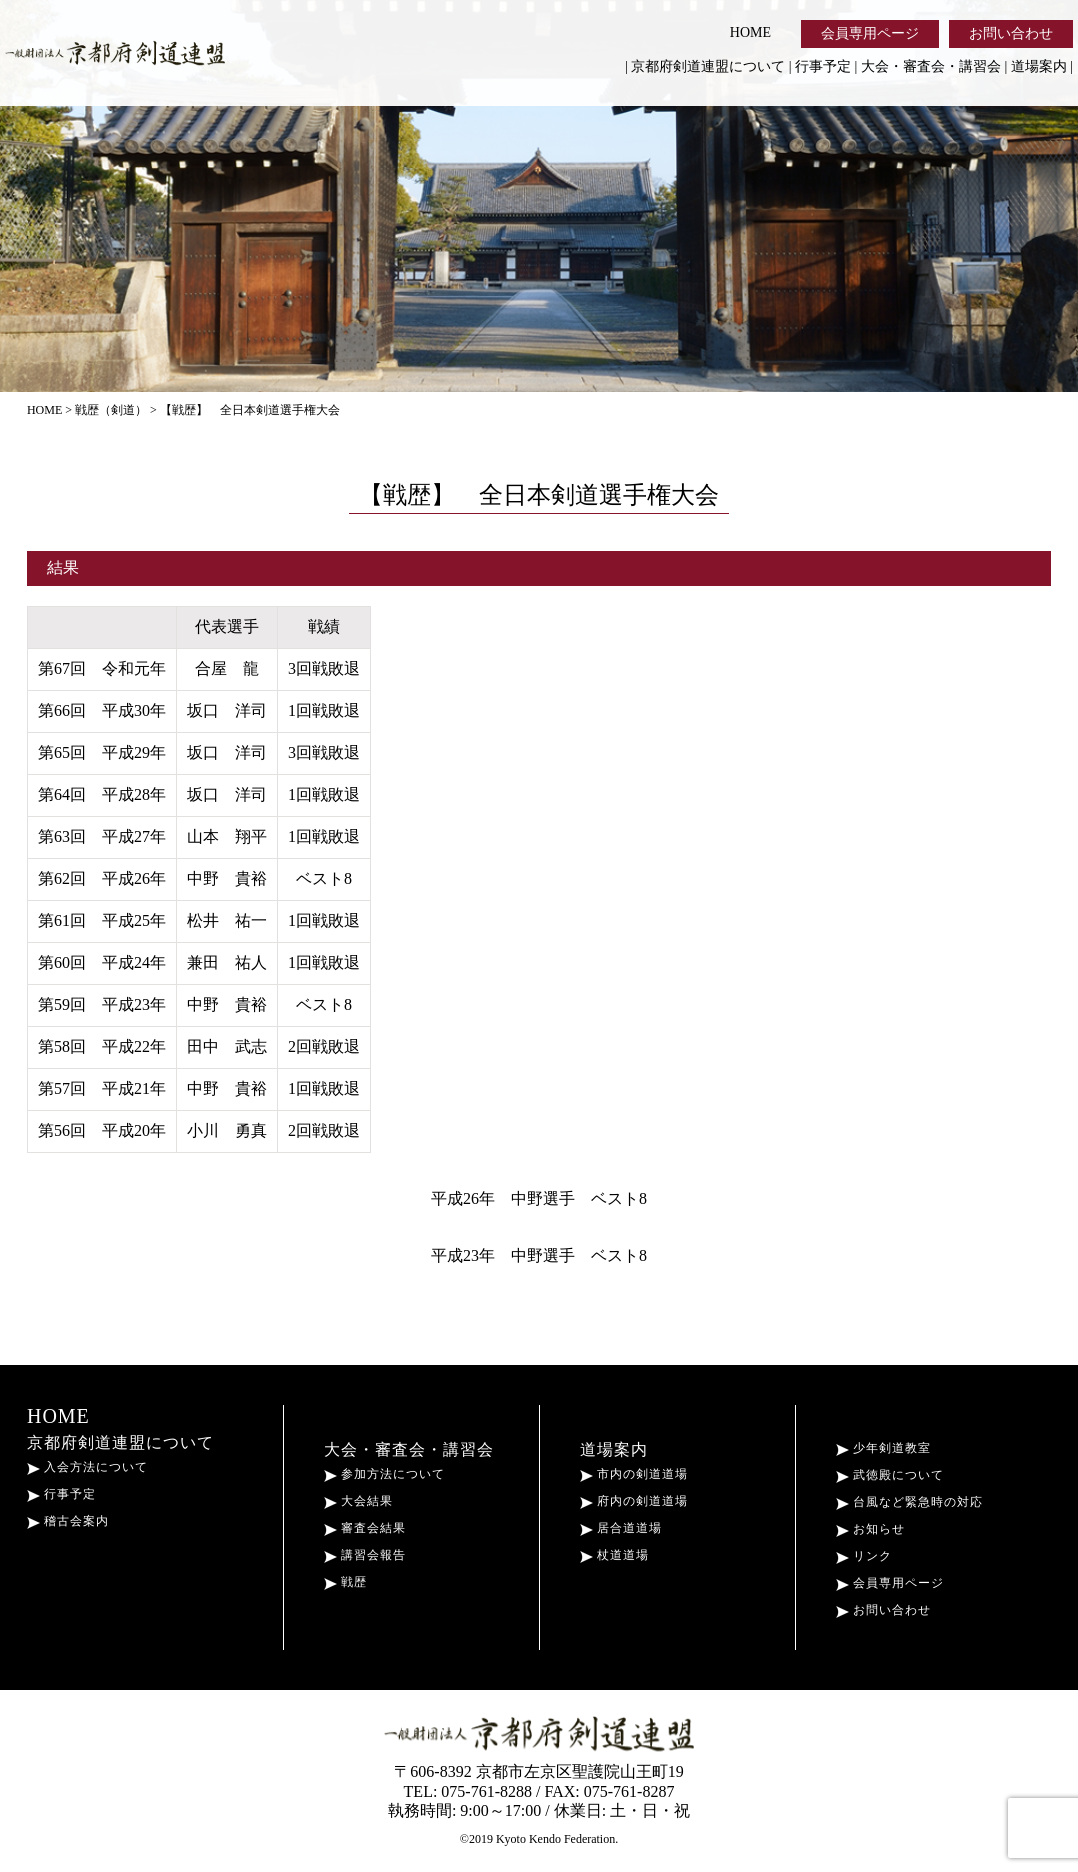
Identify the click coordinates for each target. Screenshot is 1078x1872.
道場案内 (1039, 66)
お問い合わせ (1011, 33)
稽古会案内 (68, 1521)
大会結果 (358, 1501)
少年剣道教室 (883, 1448)
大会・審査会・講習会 (931, 66)
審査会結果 (365, 1528)
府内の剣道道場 (634, 1501)
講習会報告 (365, 1555)
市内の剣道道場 (634, 1474)
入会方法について (87, 1467)
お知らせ (870, 1529)
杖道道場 (614, 1555)
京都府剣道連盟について (708, 66)
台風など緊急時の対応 (909, 1502)
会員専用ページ (870, 33)
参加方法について (384, 1474)
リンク (864, 1556)
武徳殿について (890, 1475)
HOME (750, 32)
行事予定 (823, 66)
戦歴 (345, 1582)
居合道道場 (621, 1528)
